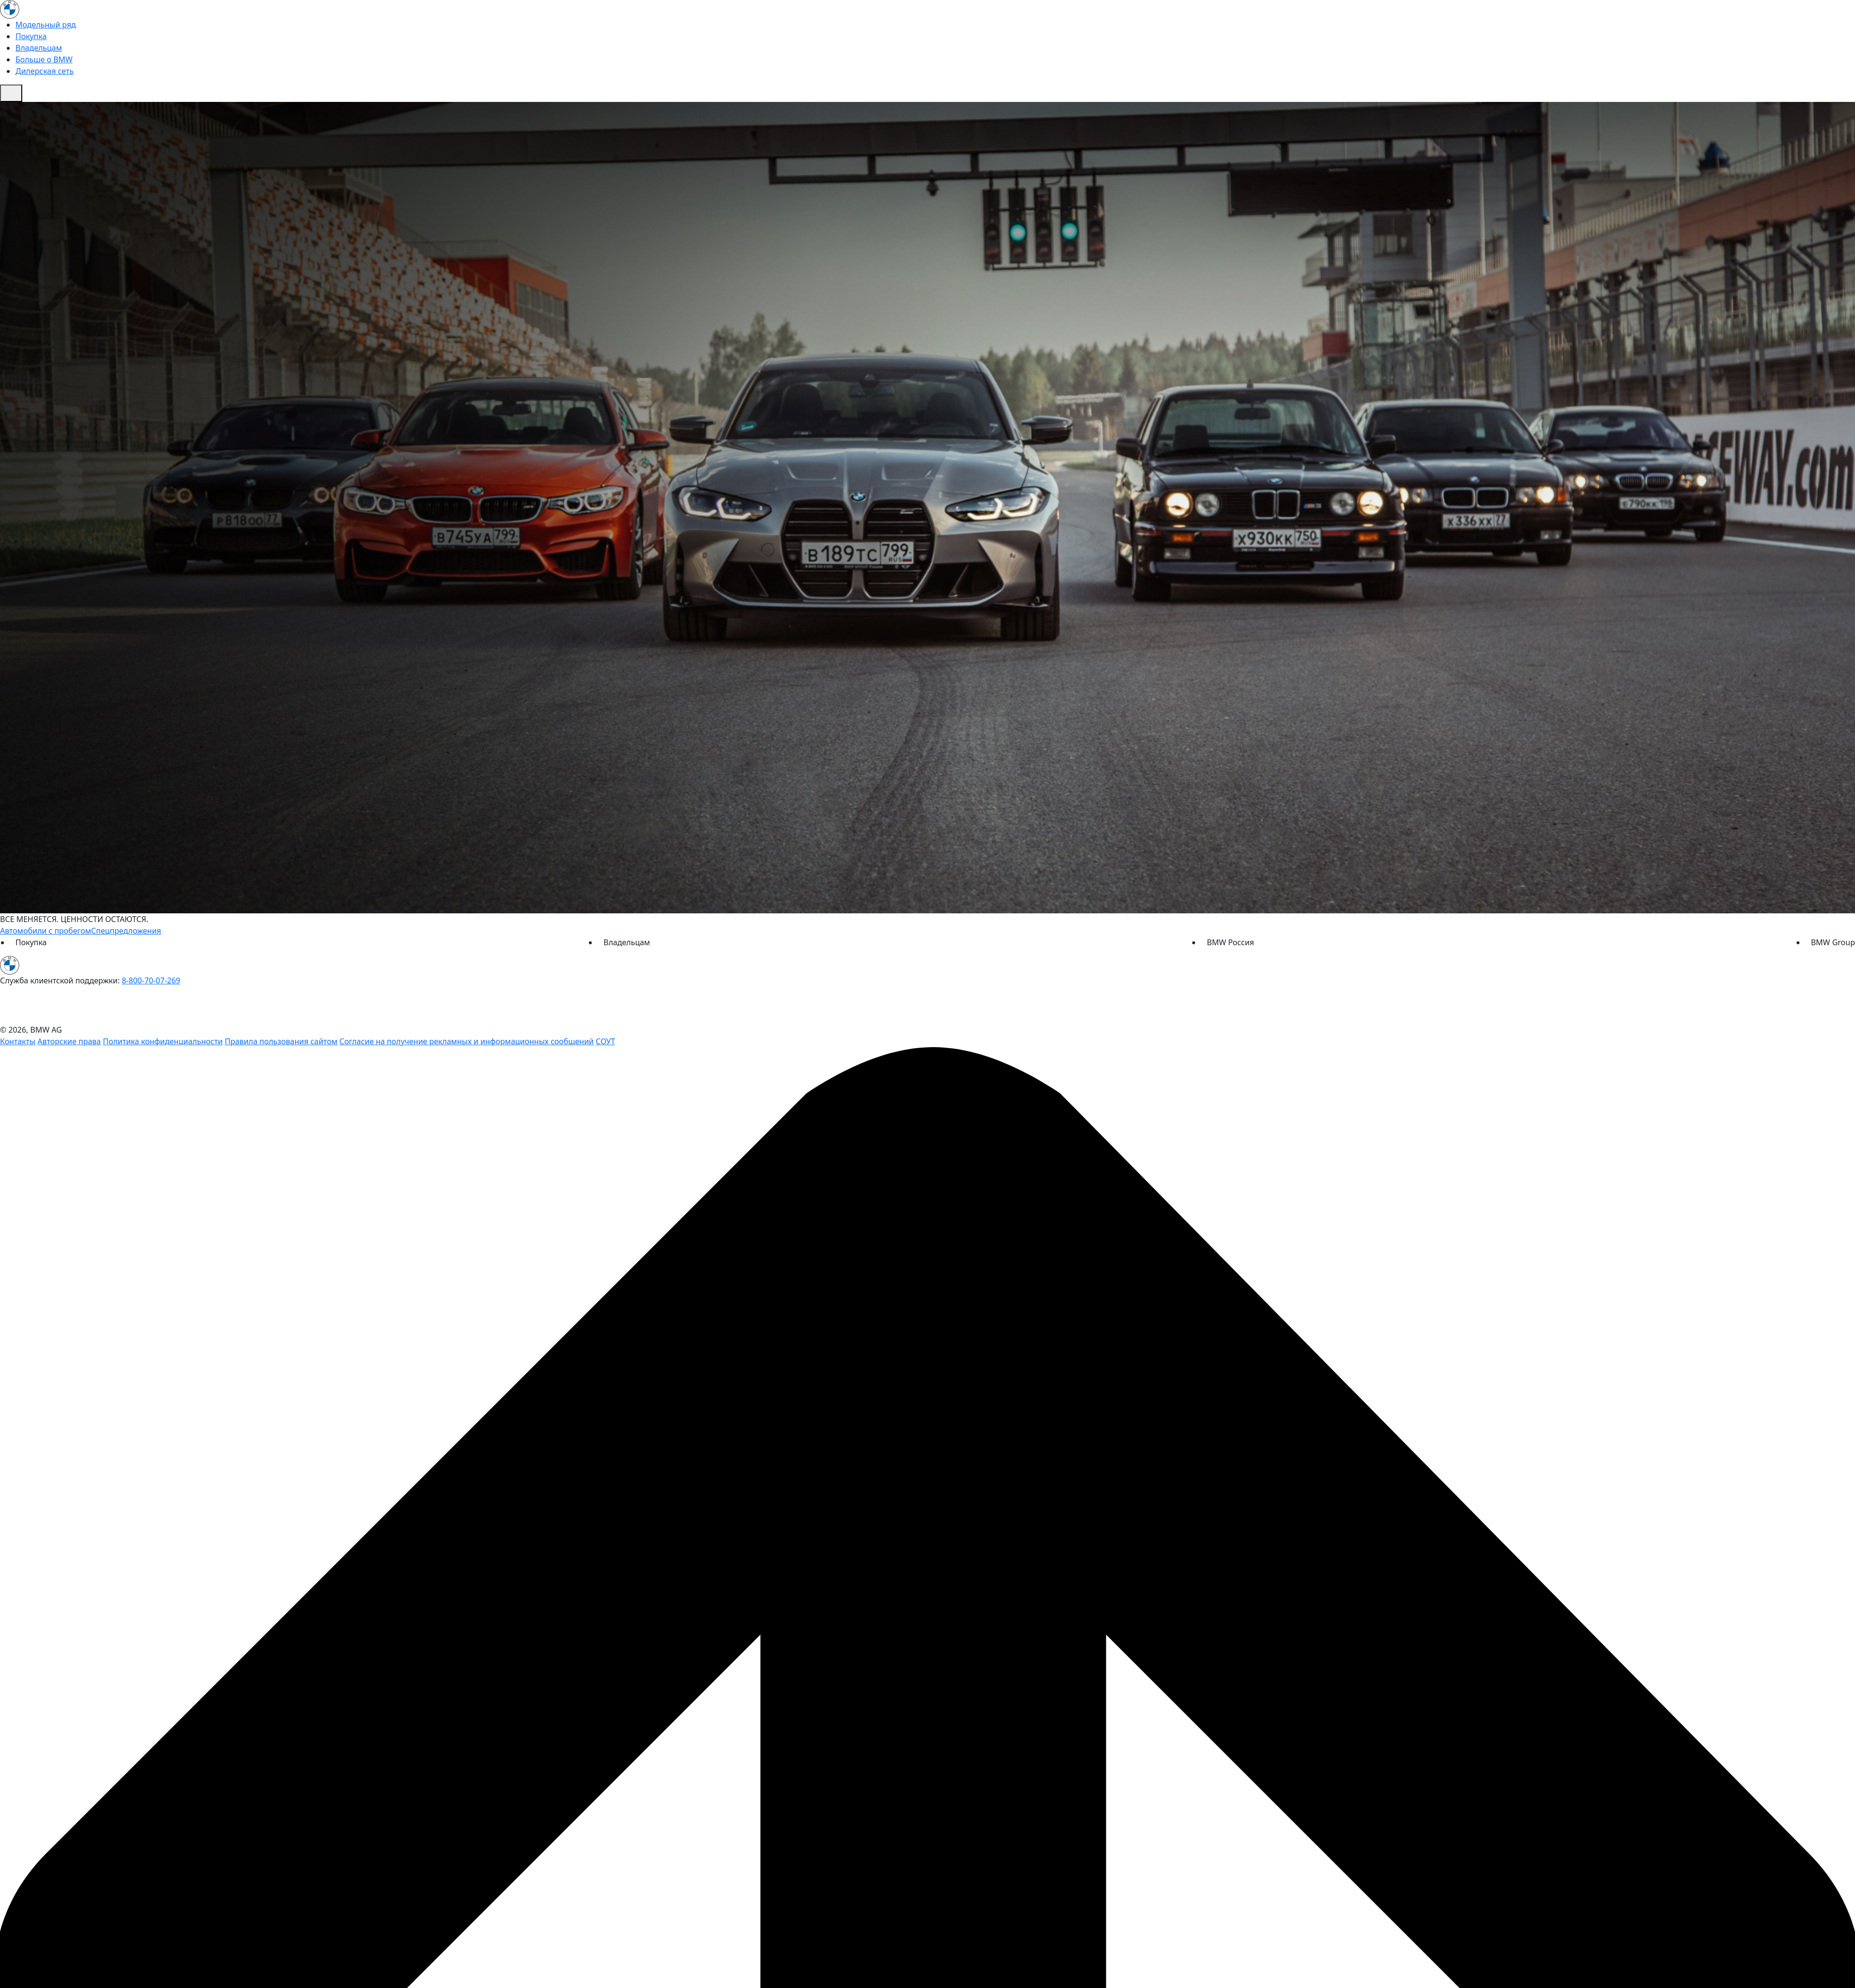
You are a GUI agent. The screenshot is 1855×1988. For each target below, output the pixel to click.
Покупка (31, 36)
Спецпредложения (126, 930)
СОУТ (605, 1041)
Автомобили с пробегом (45, 930)
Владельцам (38, 48)
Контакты (17, 1041)
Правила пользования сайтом (281, 1041)
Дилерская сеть (44, 71)
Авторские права (69, 1041)
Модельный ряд (45, 24)
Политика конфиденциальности (163, 1041)
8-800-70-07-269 (151, 980)
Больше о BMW (43, 59)
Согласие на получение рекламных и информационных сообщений (467, 1041)
